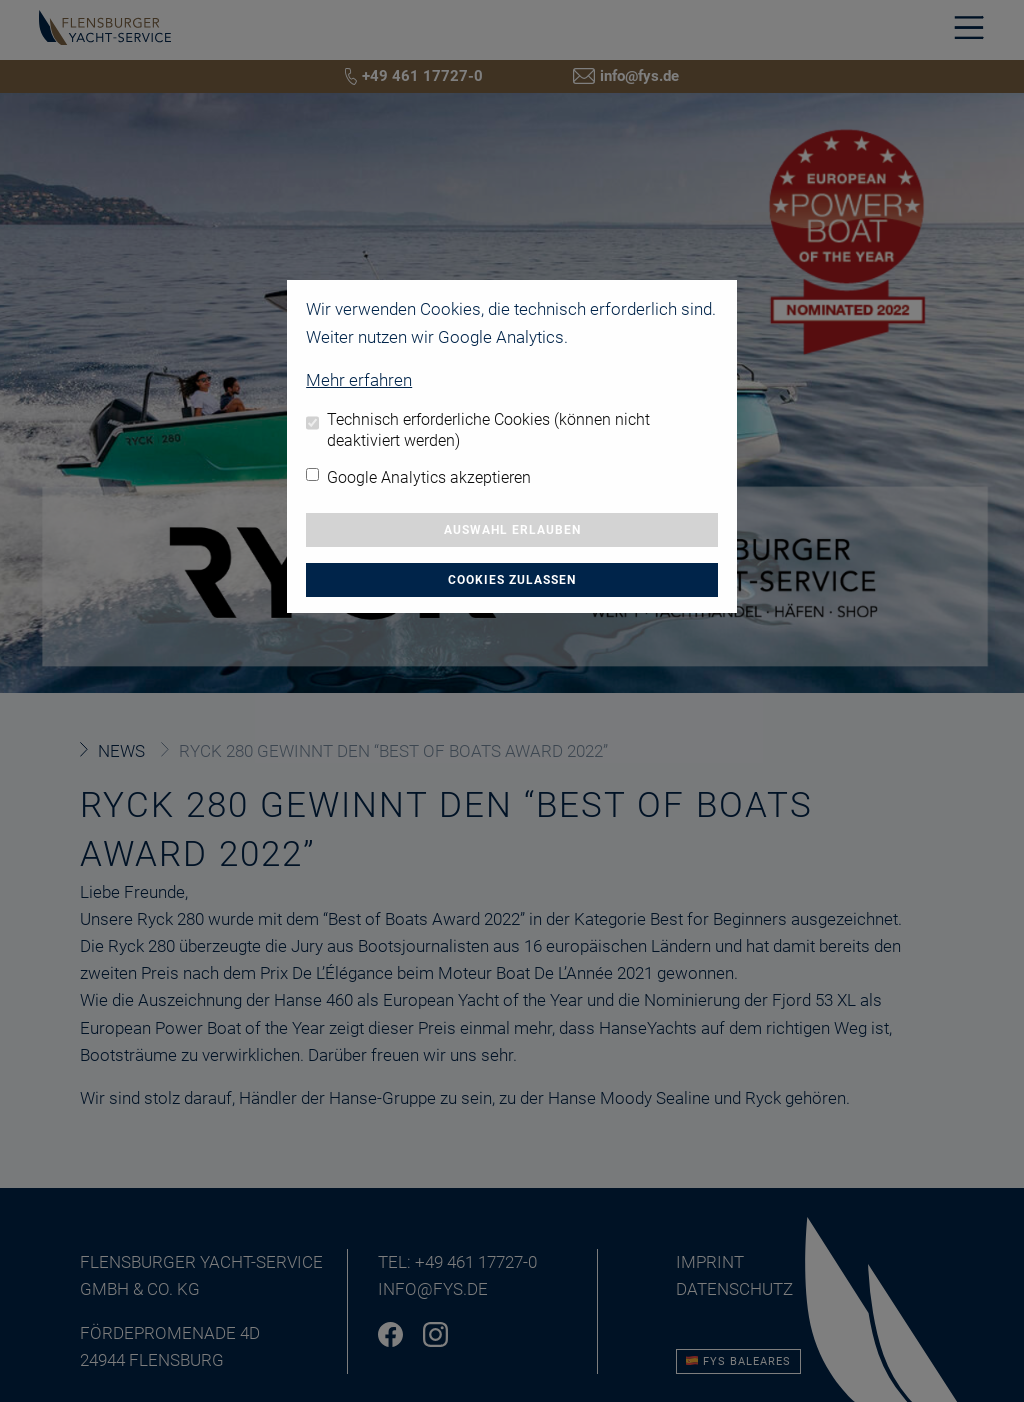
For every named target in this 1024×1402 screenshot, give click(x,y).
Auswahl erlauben (512, 530)
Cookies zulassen (512, 580)
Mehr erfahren (359, 380)
